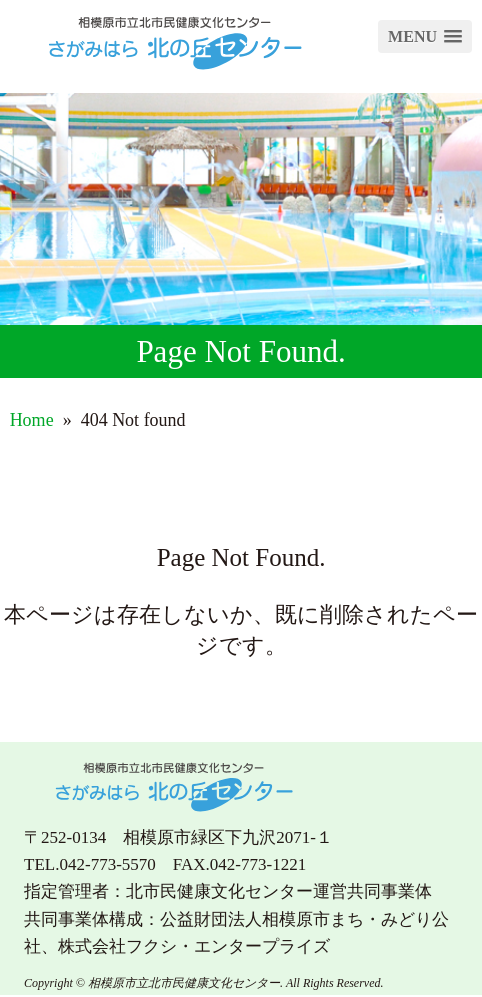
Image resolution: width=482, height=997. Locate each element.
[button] (425, 36)
